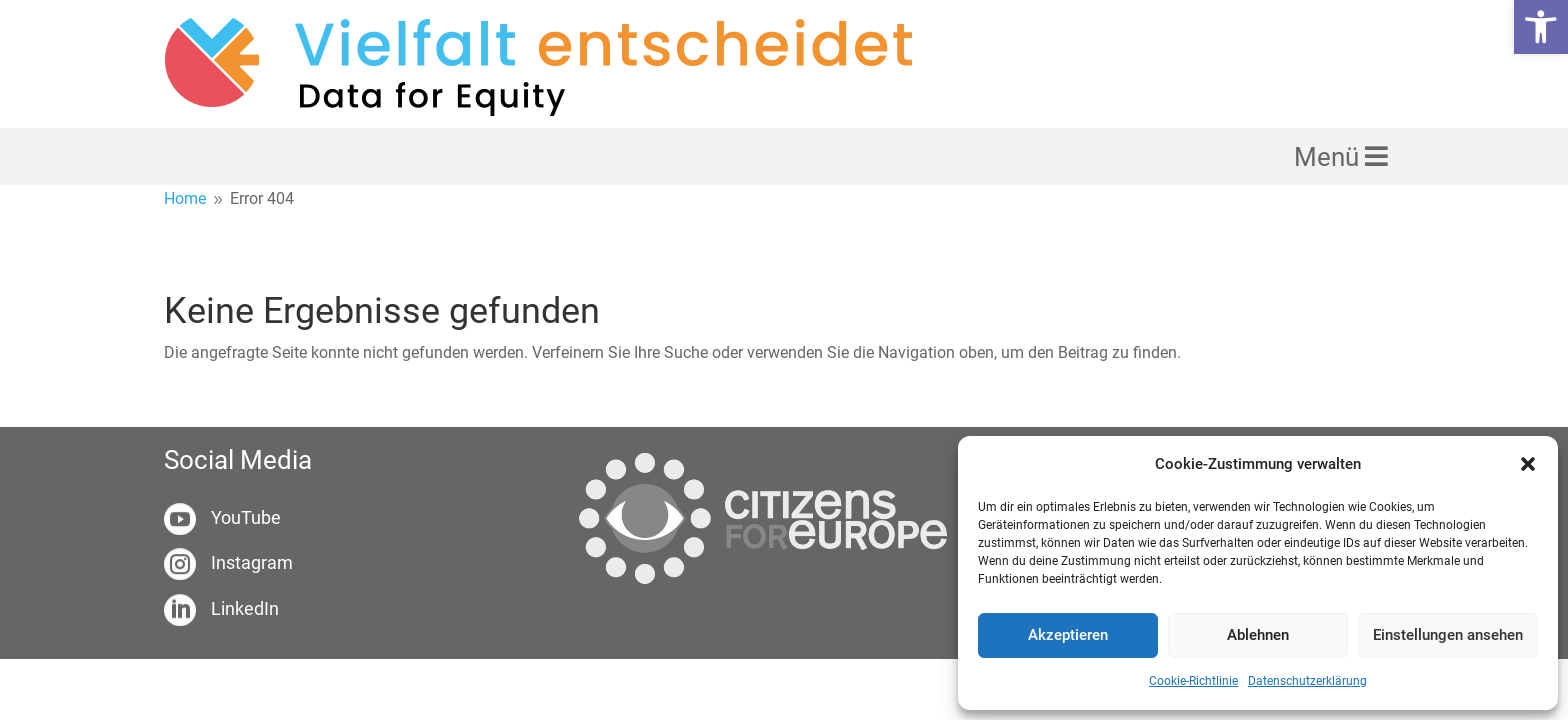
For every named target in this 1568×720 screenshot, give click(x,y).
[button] (1528, 464)
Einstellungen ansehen (1448, 635)
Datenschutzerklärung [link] (1307, 681)
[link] (1541, 27)
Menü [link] (1329, 157)
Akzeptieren (1068, 635)
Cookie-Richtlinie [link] (1193, 681)
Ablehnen (1258, 635)
